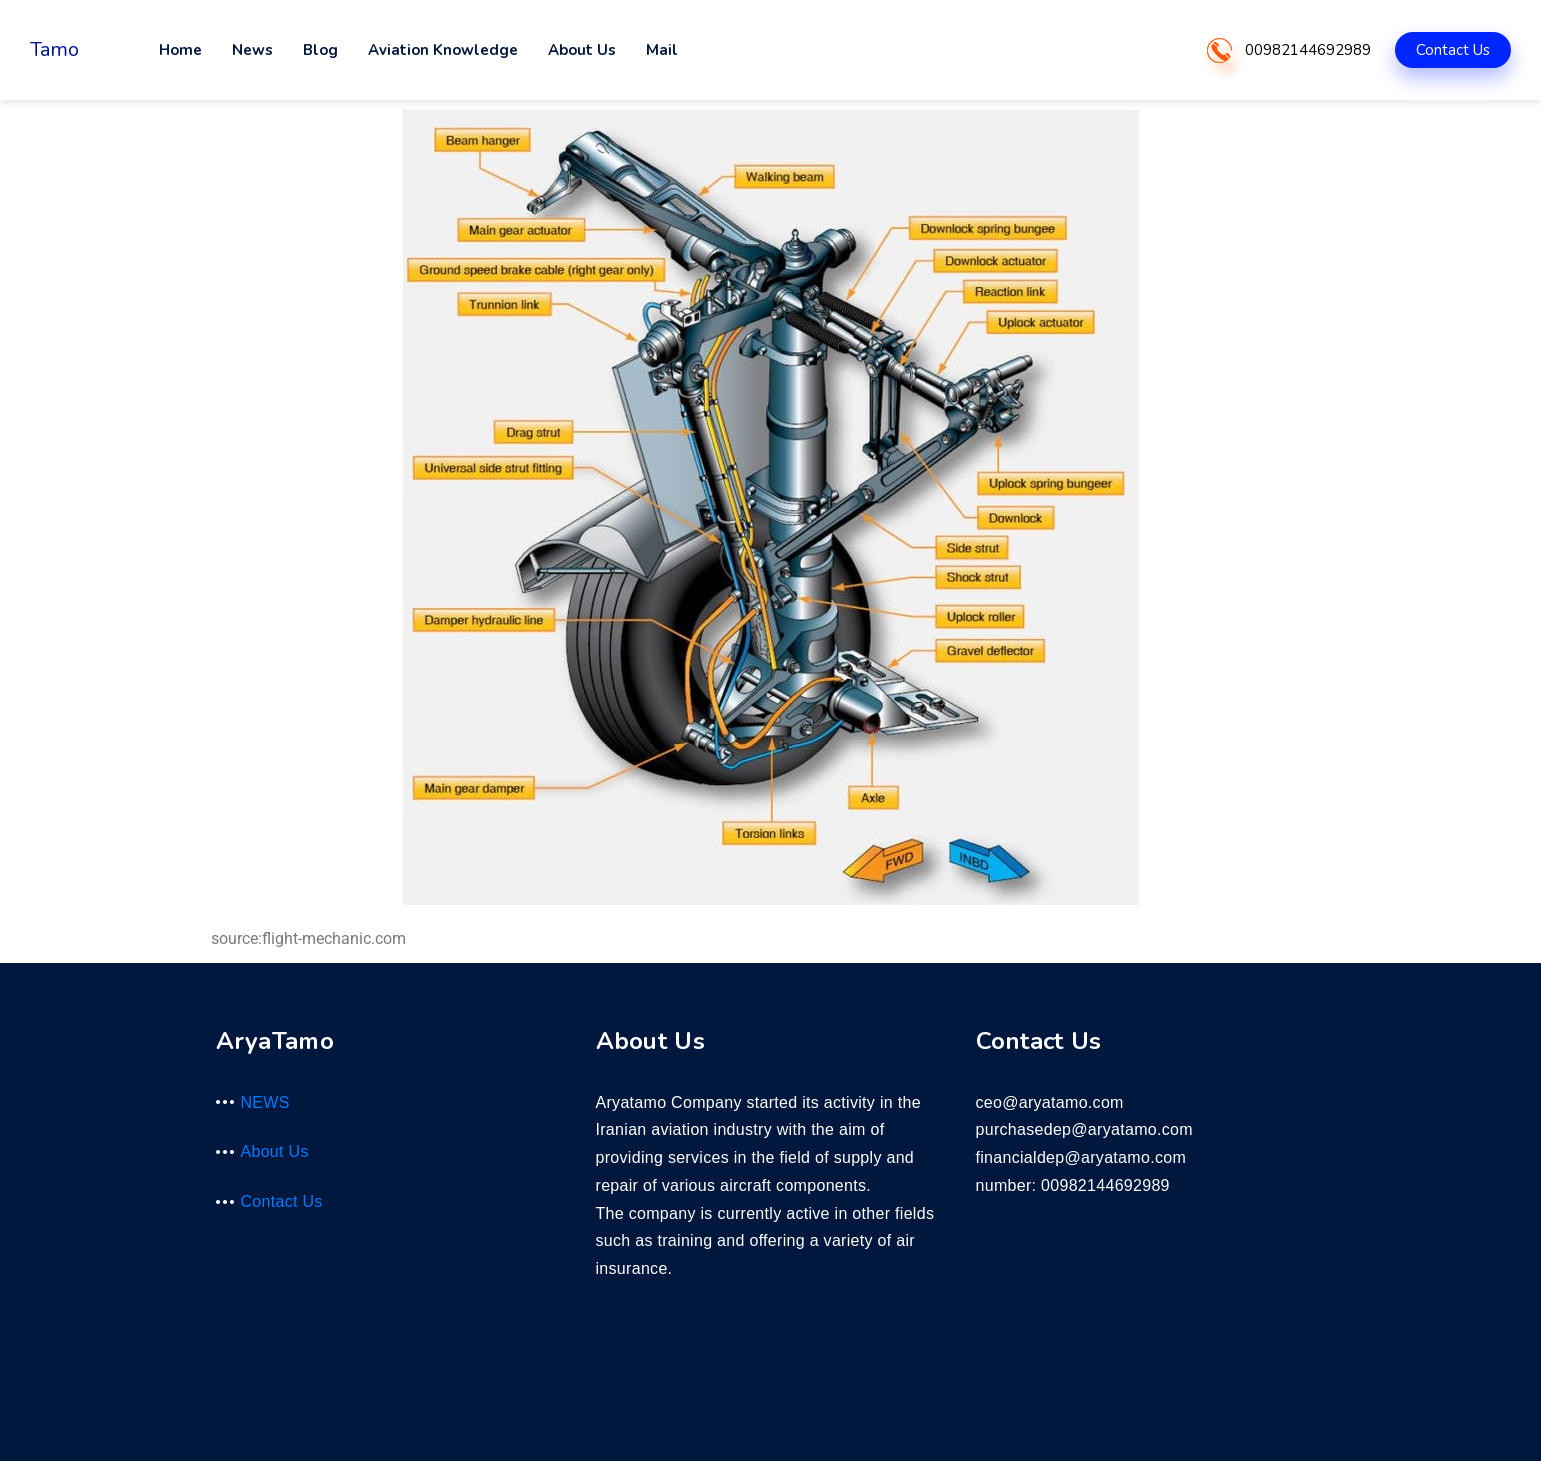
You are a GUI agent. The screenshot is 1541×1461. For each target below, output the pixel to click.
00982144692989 (1308, 50)
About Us (582, 50)
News (252, 50)
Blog (320, 50)
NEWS (265, 1102)
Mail (662, 50)
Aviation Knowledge (443, 50)
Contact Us (1453, 50)
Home (180, 50)
